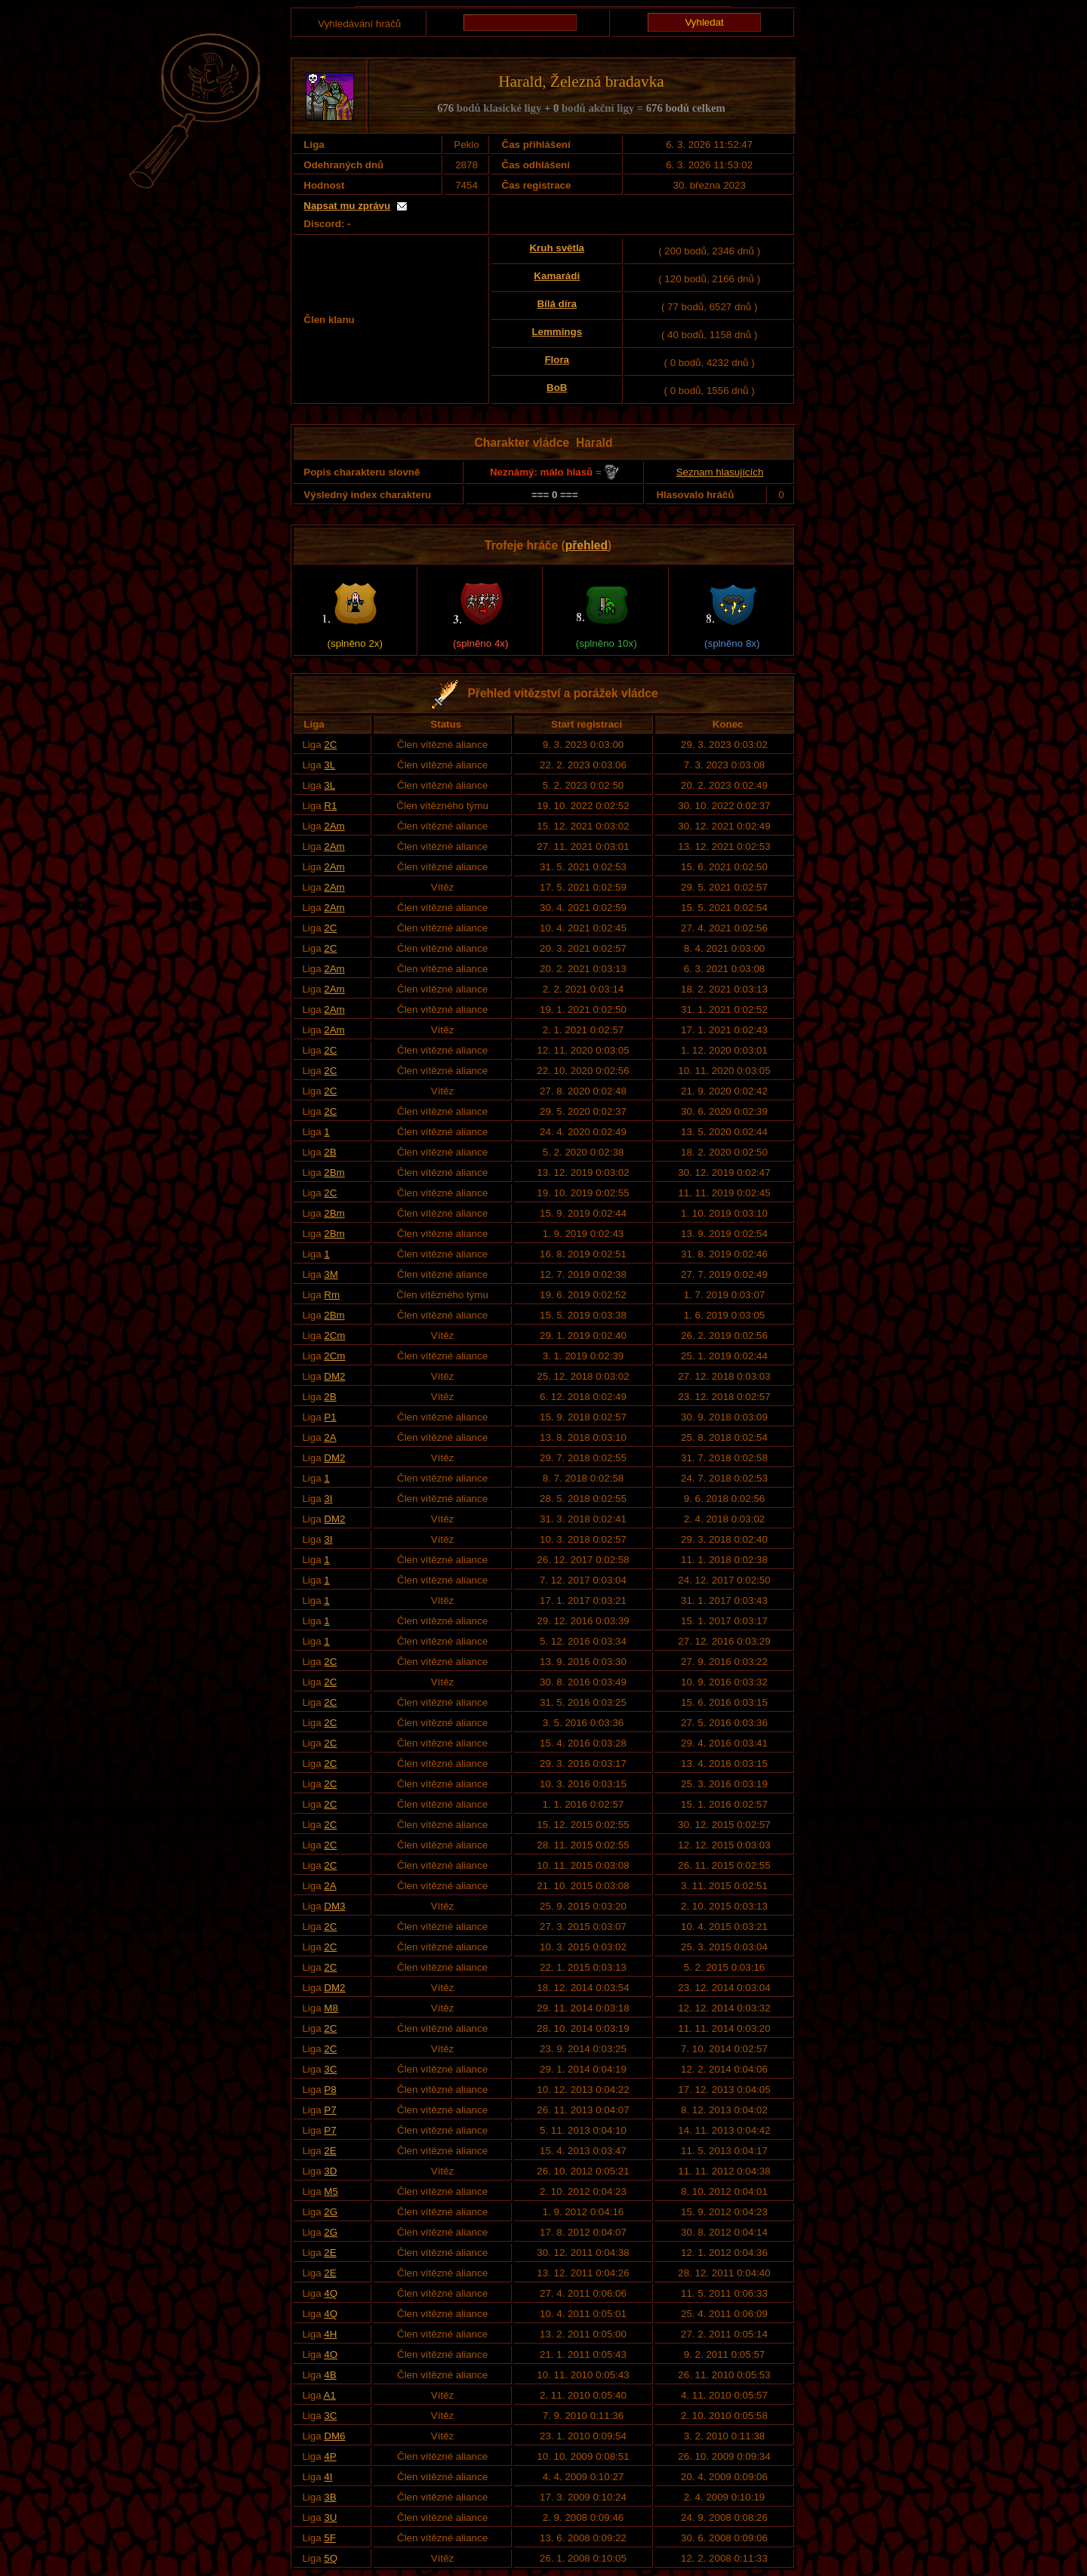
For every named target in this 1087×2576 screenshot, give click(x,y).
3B (330, 2497)
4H (330, 2334)
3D (330, 2171)
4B (330, 2375)
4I (328, 2476)
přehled (586, 545)
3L (329, 765)
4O (330, 2354)
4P (330, 2456)
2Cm (334, 1335)
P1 (330, 1417)
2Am (334, 826)
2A (330, 1437)
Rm (332, 1294)
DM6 (334, 2436)
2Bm (334, 1172)
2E (330, 2150)
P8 (330, 2089)
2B (330, 1152)
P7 (330, 2110)
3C (330, 2069)
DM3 (334, 1906)
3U (330, 2517)
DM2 (334, 1376)
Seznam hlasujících (720, 472)
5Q (330, 2558)
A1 (330, 2395)
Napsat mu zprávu (346, 205)
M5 (331, 2191)
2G (330, 2211)
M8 (331, 2008)
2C (330, 744)
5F (330, 2538)
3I (328, 1498)
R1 (330, 805)
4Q (330, 2293)
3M (331, 1274)
